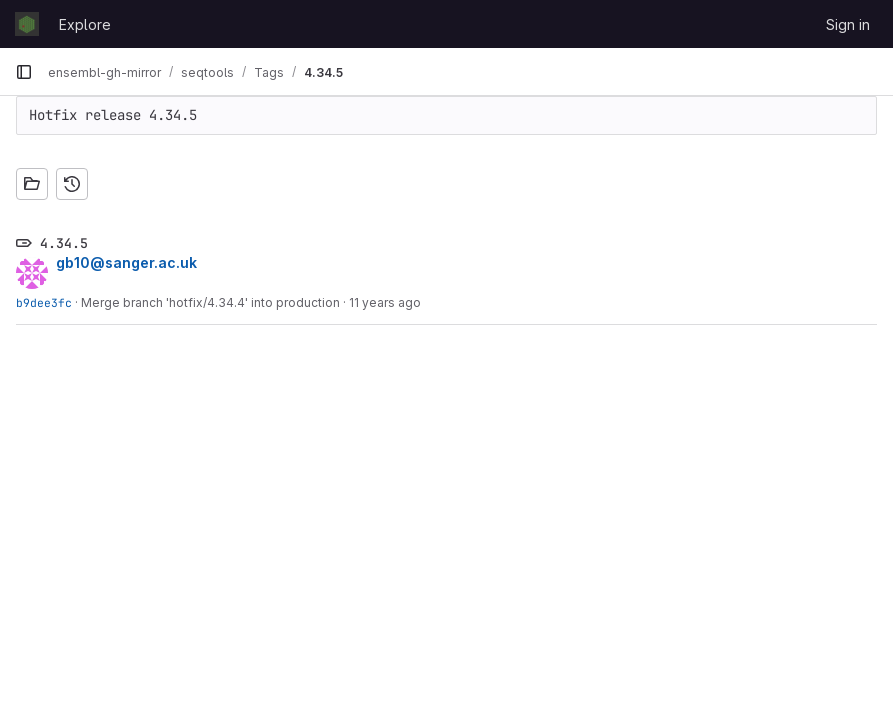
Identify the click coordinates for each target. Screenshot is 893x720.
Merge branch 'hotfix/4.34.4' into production (210, 302)
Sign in (848, 24)
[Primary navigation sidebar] (24, 72)
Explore (85, 24)
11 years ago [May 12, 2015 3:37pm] (385, 302)
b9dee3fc (44, 302)
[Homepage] (27, 24)
